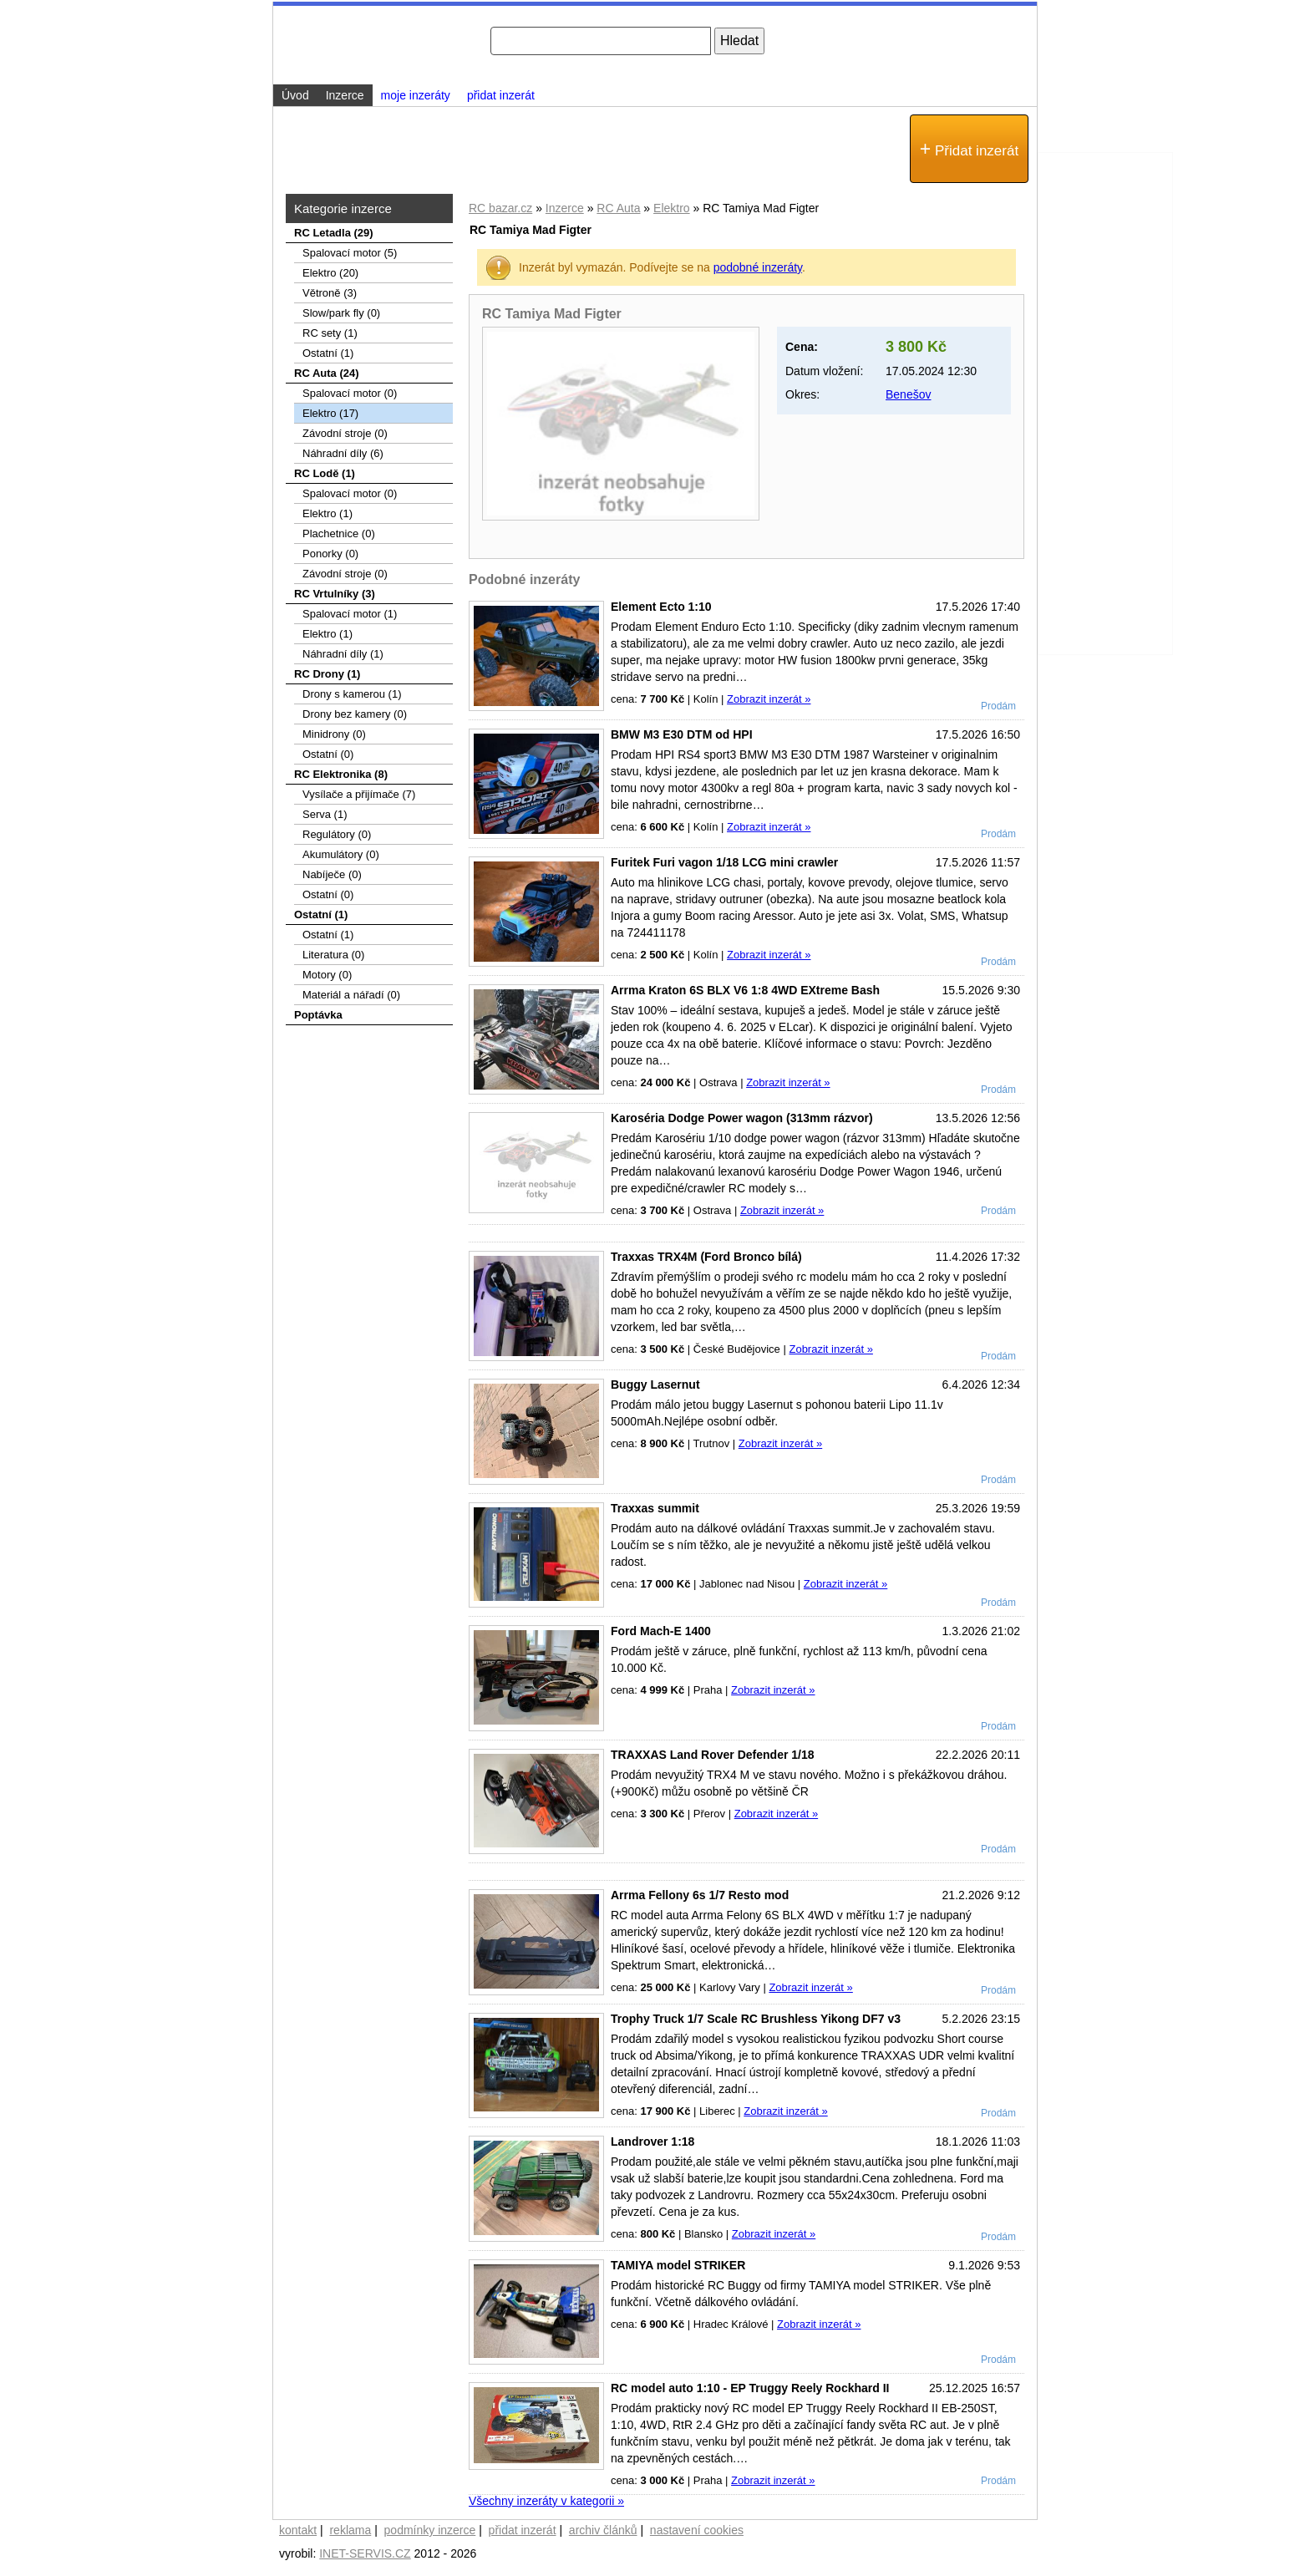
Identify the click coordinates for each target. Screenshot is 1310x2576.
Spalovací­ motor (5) (349, 252)
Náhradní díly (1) (342, 654)
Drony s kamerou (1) (351, 694)
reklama (350, 2530)
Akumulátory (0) (340, 854)
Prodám (998, 706)
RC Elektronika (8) (341, 774)
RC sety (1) (330, 333)
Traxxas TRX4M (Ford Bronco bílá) (706, 1256)
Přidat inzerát (969, 149)
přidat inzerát (501, 95)
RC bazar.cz (500, 208)
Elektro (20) (330, 273)
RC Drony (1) (327, 674)
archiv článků (603, 2530)
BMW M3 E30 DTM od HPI (682, 734)
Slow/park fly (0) (341, 313)
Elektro (671, 208)
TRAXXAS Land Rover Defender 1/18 (713, 1754)
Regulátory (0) (336, 834)
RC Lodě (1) (324, 473)
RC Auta (618, 208)
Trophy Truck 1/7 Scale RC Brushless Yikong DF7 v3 (756, 2018)
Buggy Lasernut (655, 1384)
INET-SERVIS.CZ (364, 2553)
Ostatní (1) (327, 353)
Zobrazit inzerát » (768, 699)
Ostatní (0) (327, 754)
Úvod (295, 95)
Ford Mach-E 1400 (661, 1631)
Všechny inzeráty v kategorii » (546, 2500)
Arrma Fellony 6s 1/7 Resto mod (700, 1895)
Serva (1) (324, 814)
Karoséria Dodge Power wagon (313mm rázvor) (742, 1118)
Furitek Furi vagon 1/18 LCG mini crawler (724, 862)
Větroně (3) (329, 293)
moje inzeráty (415, 95)
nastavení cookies (697, 2530)
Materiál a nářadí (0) (351, 994)
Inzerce (565, 208)
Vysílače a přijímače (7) (358, 794)
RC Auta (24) (326, 373)
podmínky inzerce (430, 2530)
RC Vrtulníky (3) (334, 593)
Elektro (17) (330, 413)
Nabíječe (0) (332, 874)
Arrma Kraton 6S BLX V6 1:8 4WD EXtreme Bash (745, 990)
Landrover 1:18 (652, 2141)
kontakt (298, 2530)
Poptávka (318, 1015)
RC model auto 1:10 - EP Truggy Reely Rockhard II (750, 2388)
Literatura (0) (333, 954)
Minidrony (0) (334, 734)
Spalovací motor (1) (349, 613)
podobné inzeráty (757, 267)
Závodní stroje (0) (345, 433)
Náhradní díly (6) (342, 453)
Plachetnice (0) (338, 533)
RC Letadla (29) (333, 232)
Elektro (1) (327, 513)
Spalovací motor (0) (349, 393)
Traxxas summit (655, 1508)
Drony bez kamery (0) (354, 714)
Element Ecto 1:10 (661, 606)
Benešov (908, 394)
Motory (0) (327, 974)
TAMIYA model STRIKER (678, 2265)
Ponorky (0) (330, 553)
